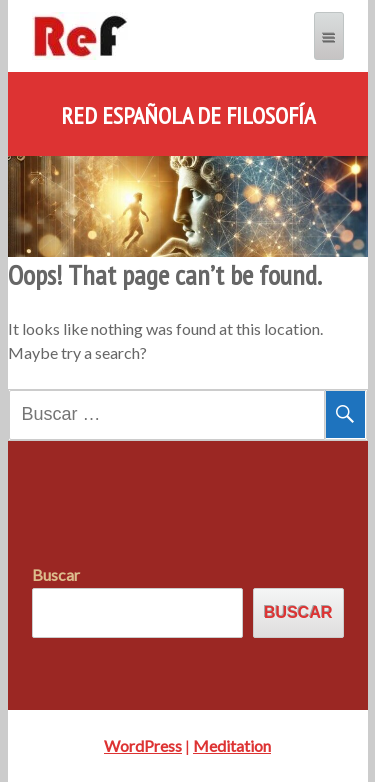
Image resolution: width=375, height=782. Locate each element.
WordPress (143, 745)
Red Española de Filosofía (188, 116)
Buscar (56, 574)
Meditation (232, 745)
